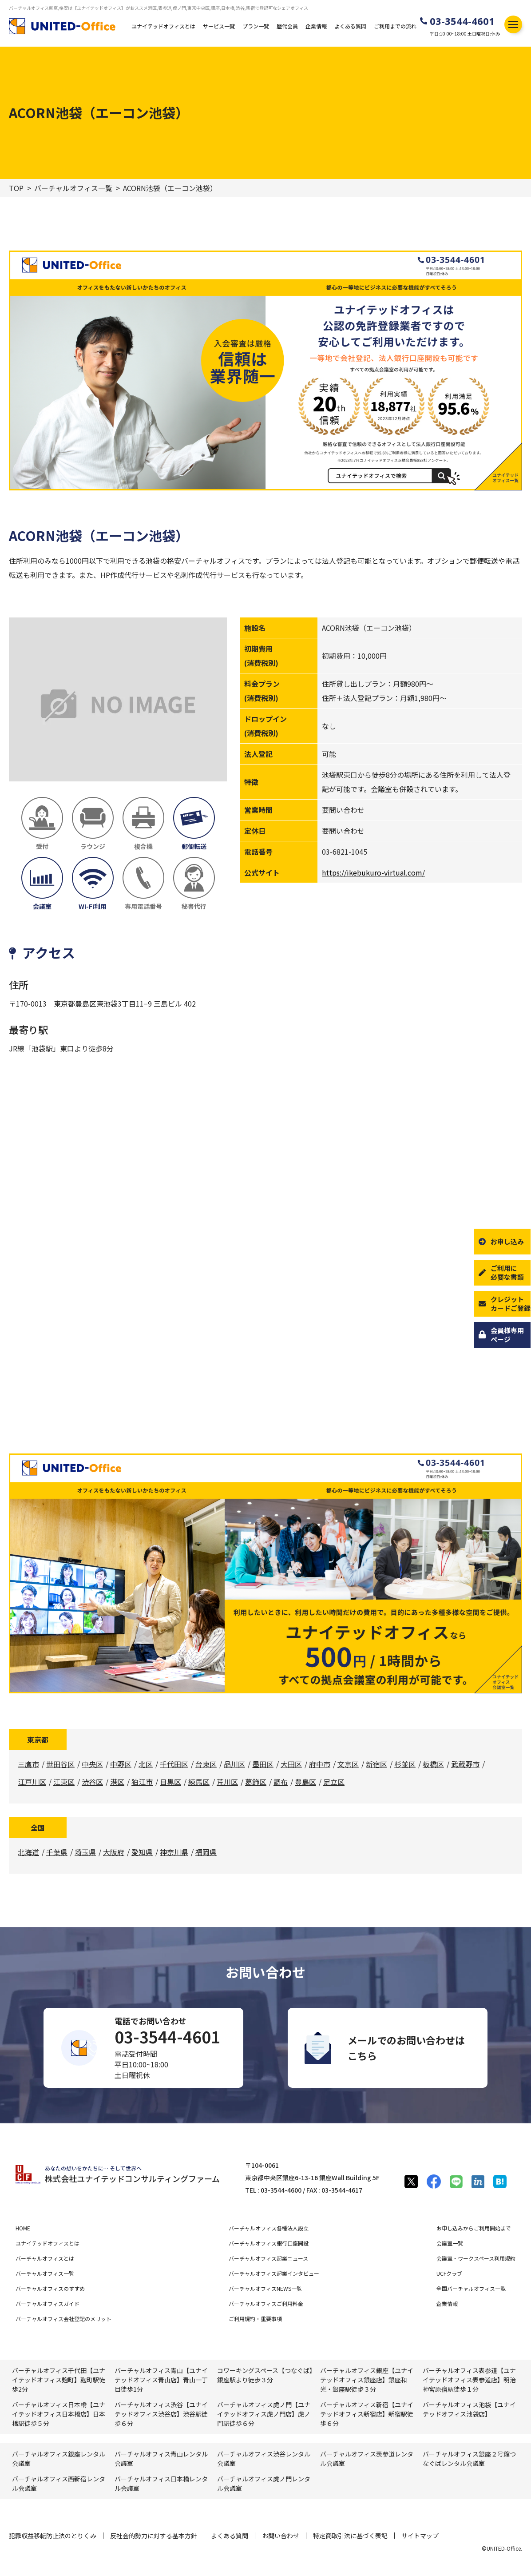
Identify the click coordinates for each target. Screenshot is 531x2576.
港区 (117, 1781)
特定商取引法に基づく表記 (350, 2535)
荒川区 (227, 1781)
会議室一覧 (449, 2243)
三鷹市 (28, 1764)
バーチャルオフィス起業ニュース (268, 2258)
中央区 (92, 1764)
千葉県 (56, 1852)
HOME (23, 2228)
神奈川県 (174, 1852)
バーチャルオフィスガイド (47, 2303)
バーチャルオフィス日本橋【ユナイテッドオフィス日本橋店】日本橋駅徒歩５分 (58, 2414)
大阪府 (113, 1852)
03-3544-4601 (462, 21)
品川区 (234, 1764)
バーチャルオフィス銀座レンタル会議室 (58, 2458)
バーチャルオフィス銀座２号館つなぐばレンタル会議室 (469, 2458)
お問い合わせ (280, 2535)
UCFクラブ (449, 2273)
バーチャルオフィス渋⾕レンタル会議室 (263, 2458)
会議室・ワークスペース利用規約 (475, 2258)
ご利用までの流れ (395, 26)
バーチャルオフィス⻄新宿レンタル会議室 (58, 2483)
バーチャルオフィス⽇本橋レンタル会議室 (161, 2483)
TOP (16, 188)
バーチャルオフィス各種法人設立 (269, 2228)
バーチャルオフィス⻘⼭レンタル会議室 (161, 2458)
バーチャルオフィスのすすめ (50, 2288)
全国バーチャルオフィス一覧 (471, 2288)
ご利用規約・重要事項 (255, 2318)
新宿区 (376, 1764)
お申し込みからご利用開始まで (473, 2228)
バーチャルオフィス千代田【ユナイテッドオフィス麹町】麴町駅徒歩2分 (58, 2379)
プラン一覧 (255, 26)
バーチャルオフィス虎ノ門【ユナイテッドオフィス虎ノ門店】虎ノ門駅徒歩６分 (263, 2414)
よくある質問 (350, 26)
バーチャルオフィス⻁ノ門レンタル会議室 (263, 2483)
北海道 (28, 1852)
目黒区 (170, 1781)
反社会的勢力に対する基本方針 (153, 2535)
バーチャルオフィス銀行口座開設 (269, 2243)
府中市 (319, 1764)
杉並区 (405, 1764)
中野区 (120, 1764)
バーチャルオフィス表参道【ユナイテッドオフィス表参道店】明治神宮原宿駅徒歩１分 (469, 2379)
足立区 (334, 1781)
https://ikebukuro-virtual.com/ (373, 872)
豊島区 (305, 1781)
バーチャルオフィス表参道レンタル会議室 (366, 2458)
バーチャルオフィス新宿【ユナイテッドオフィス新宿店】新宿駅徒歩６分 (366, 2414)
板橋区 (433, 1764)
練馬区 (199, 1781)
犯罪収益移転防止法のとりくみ (52, 2535)
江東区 (64, 1781)
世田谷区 (60, 1764)
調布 (280, 1781)
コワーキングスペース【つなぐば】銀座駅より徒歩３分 (265, 2375)
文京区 (348, 1764)
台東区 (206, 1764)
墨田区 (262, 1764)
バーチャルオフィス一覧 (73, 188)
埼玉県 (85, 1852)
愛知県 (142, 1852)
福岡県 (206, 1852)
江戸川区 (32, 1781)
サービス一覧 (219, 26)
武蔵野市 (465, 1764)
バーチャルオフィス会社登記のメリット (63, 2318)
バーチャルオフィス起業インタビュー (274, 2273)
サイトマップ (420, 2535)
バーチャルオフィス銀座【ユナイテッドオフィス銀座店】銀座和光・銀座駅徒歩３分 (366, 2379)
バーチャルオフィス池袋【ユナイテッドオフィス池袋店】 (469, 2409)
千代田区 (174, 1764)
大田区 (291, 1764)
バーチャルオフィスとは (45, 2258)
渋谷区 (92, 1781)
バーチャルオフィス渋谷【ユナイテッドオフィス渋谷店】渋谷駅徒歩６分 (161, 2414)
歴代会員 (287, 26)
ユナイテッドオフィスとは (163, 26)
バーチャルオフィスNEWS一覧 (265, 2288)
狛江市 (142, 1781)
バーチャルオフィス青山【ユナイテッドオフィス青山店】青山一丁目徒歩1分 (161, 2379)
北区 (146, 1764)
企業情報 (316, 26)
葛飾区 (255, 1781)
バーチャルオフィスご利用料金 (266, 2303)
